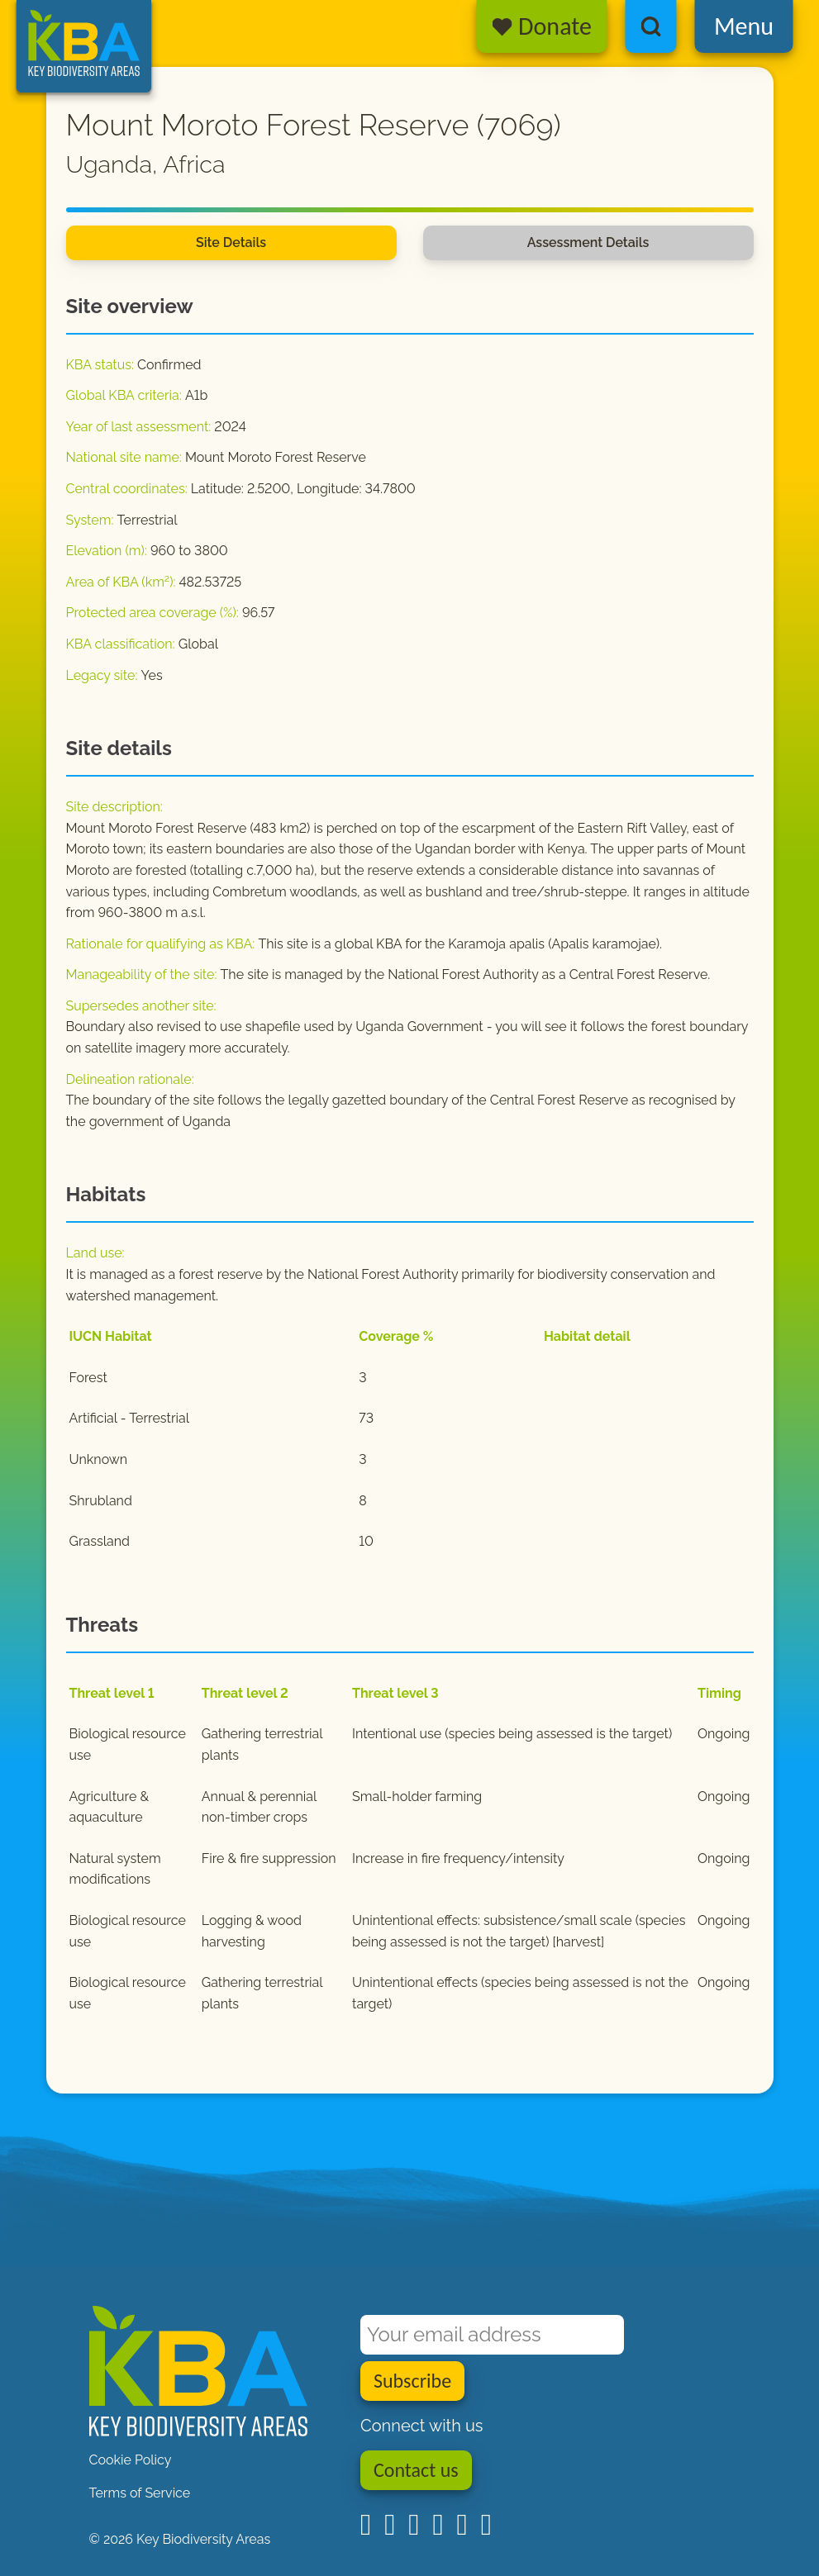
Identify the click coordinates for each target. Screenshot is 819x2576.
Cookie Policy (130, 2460)
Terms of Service (140, 2493)
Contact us (416, 2470)
